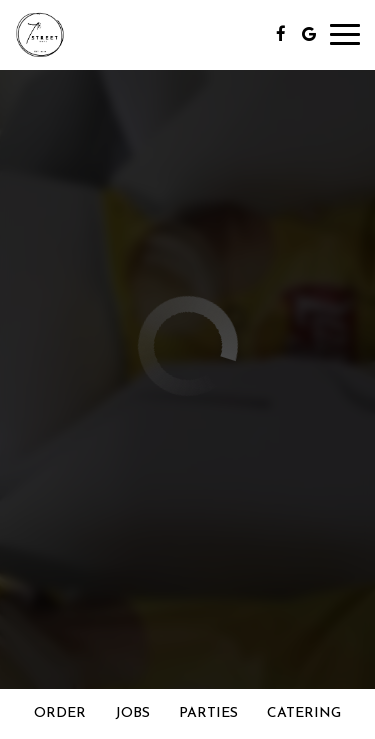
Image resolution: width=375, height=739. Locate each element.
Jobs (132, 713)
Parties (208, 713)
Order (60, 713)
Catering (304, 713)
